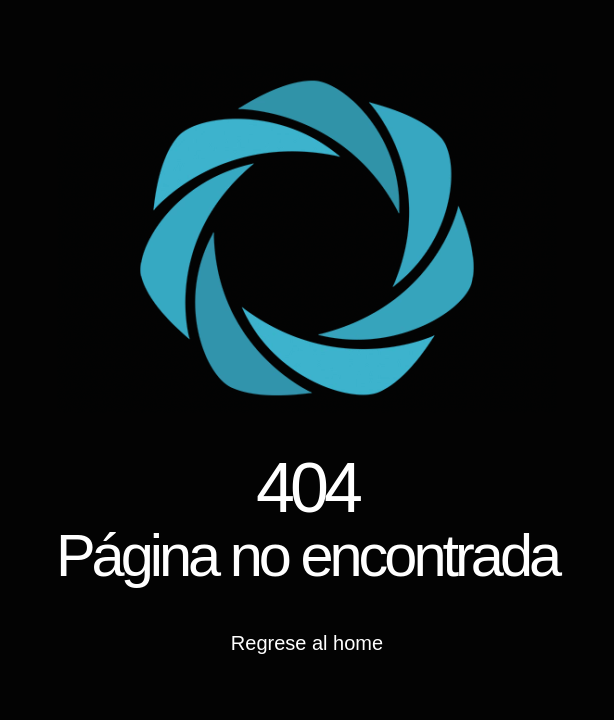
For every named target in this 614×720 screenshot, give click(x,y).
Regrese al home (307, 643)
